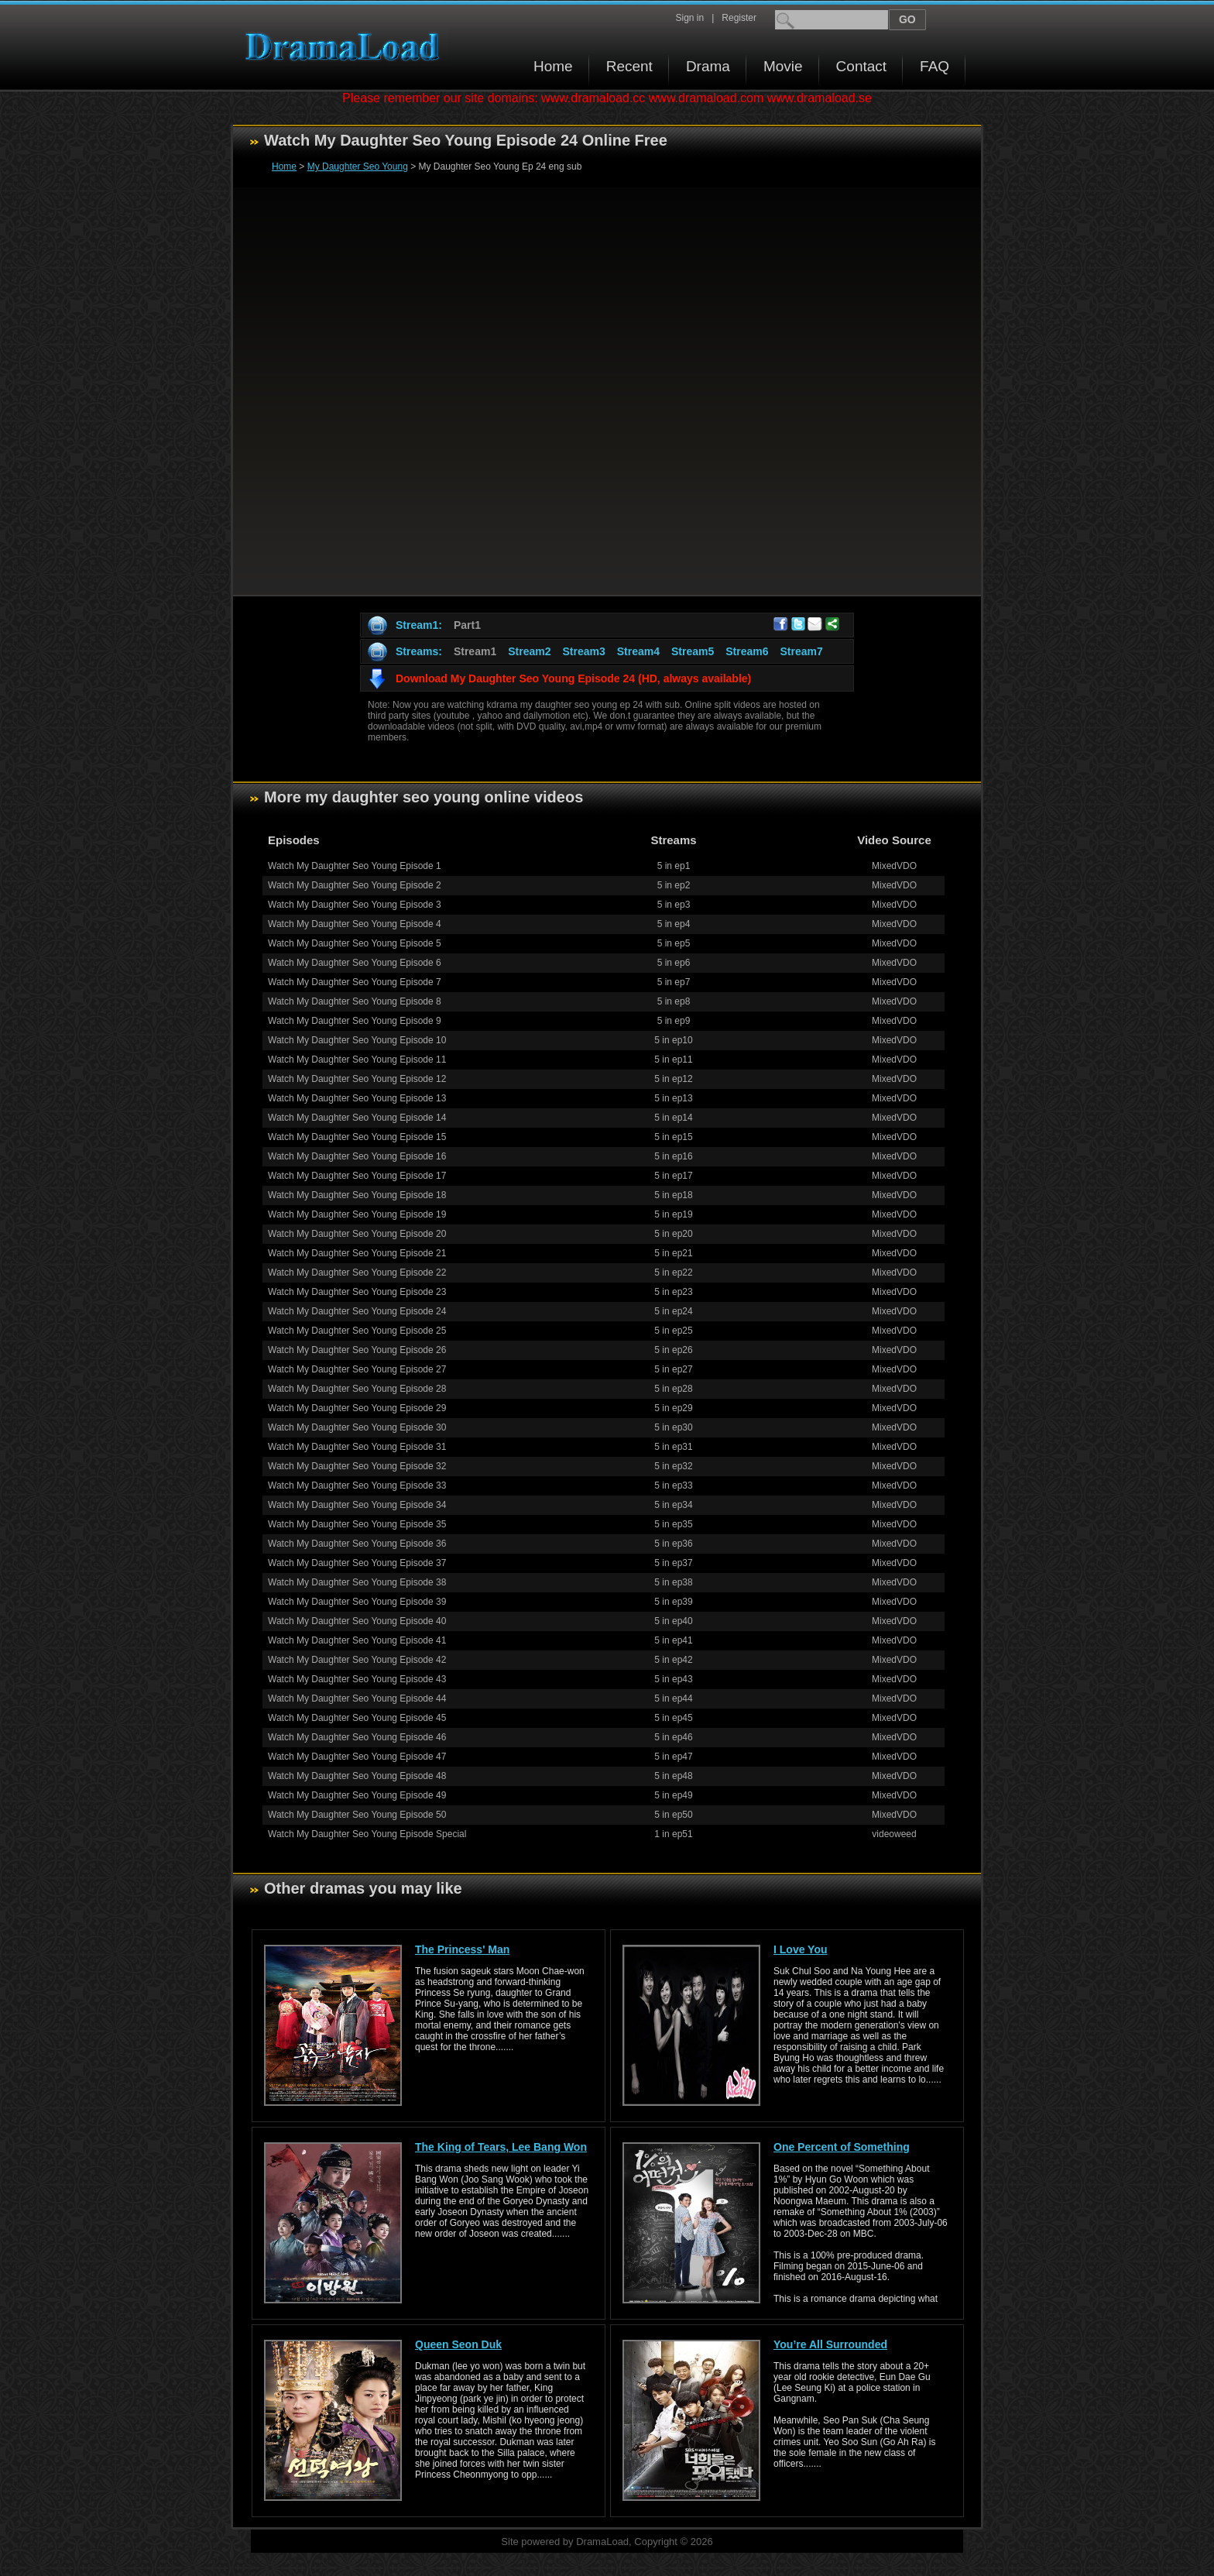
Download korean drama (346, 47)
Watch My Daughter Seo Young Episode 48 (357, 1776)
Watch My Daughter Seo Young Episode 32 (357, 1466)
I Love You (800, 1949)
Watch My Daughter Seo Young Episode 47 (357, 1756)
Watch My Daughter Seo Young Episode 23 (357, 1291)
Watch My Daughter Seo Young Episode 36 (357, 1543)
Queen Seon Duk (458, 2344)
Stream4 (638, 651)
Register (739, 17)
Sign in (689, 17)
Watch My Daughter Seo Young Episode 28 (357, 1388)
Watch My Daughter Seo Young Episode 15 (357, 1137)
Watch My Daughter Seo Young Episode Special (367, 1834)
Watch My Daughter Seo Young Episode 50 (357, 1814)
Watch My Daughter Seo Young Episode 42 (357, 1659)
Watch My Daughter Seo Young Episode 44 (357, 1698)
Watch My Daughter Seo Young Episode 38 (357, 1582)
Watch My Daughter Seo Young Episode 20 (357, 1233)
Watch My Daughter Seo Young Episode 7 (354, 982)
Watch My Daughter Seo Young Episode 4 (354, 924)
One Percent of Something (841, 2147)
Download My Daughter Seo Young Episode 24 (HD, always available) (573, 678)
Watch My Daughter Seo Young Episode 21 (357, 1253)
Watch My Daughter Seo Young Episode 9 (354, 1020)
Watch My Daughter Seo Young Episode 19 (357, 1214)
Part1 (467, 625)
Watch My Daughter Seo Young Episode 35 (357, 1524)
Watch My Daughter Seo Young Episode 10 (357, 1040)
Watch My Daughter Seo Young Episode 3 (354, 904)
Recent (629, 66)
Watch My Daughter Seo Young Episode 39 (357, 1601)
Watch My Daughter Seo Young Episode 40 (357, 1621)
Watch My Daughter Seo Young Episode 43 (357, 1679)
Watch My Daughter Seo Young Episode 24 (357, 1311)
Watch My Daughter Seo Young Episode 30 (357, 1427)
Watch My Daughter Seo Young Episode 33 (357, 1485)
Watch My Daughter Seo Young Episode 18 (357, 1195)
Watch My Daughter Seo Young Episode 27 (357, 1369)
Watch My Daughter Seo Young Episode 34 (357, 1504)
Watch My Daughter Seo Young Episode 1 (354, 865)
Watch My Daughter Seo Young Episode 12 (357, 1078)
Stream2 (529, 651)
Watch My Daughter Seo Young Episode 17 (357, 1175)
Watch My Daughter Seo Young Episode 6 (354, 962)
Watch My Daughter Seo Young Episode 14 (357, 1117)
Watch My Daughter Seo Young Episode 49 (357, 1795)
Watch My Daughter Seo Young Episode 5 (354, 943)
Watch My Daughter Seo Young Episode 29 (357, 1408)
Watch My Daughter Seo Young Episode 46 (357, 1737)
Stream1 (475, 651)
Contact (861, 66)
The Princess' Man (462, 1949)
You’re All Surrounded (830, 2344)
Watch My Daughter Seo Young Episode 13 (357, 1098)
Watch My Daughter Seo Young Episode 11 (357, 1059)
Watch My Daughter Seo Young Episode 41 (357, 1640)
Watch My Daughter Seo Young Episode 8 (354, 1001)
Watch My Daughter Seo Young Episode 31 (357, 1446)
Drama (708, 66)
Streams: (419, 651)
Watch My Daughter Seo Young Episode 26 (357, 1350)
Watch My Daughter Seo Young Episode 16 (357, 1156)
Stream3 (583, 651)
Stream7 (801, 651)
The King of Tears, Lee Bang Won (501, 2147)
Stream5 (692, 651)
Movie (783, 66)
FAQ (934, 66)
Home (553, 66)
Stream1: (419, 625)
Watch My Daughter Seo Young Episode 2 (354, 885)
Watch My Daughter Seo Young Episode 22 (357, 1272)
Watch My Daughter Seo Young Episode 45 (357, 1717)
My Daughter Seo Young (357, 166)
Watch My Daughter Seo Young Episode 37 (357, 1563)
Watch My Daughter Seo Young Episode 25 (357, 1330)
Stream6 (746, 651)
